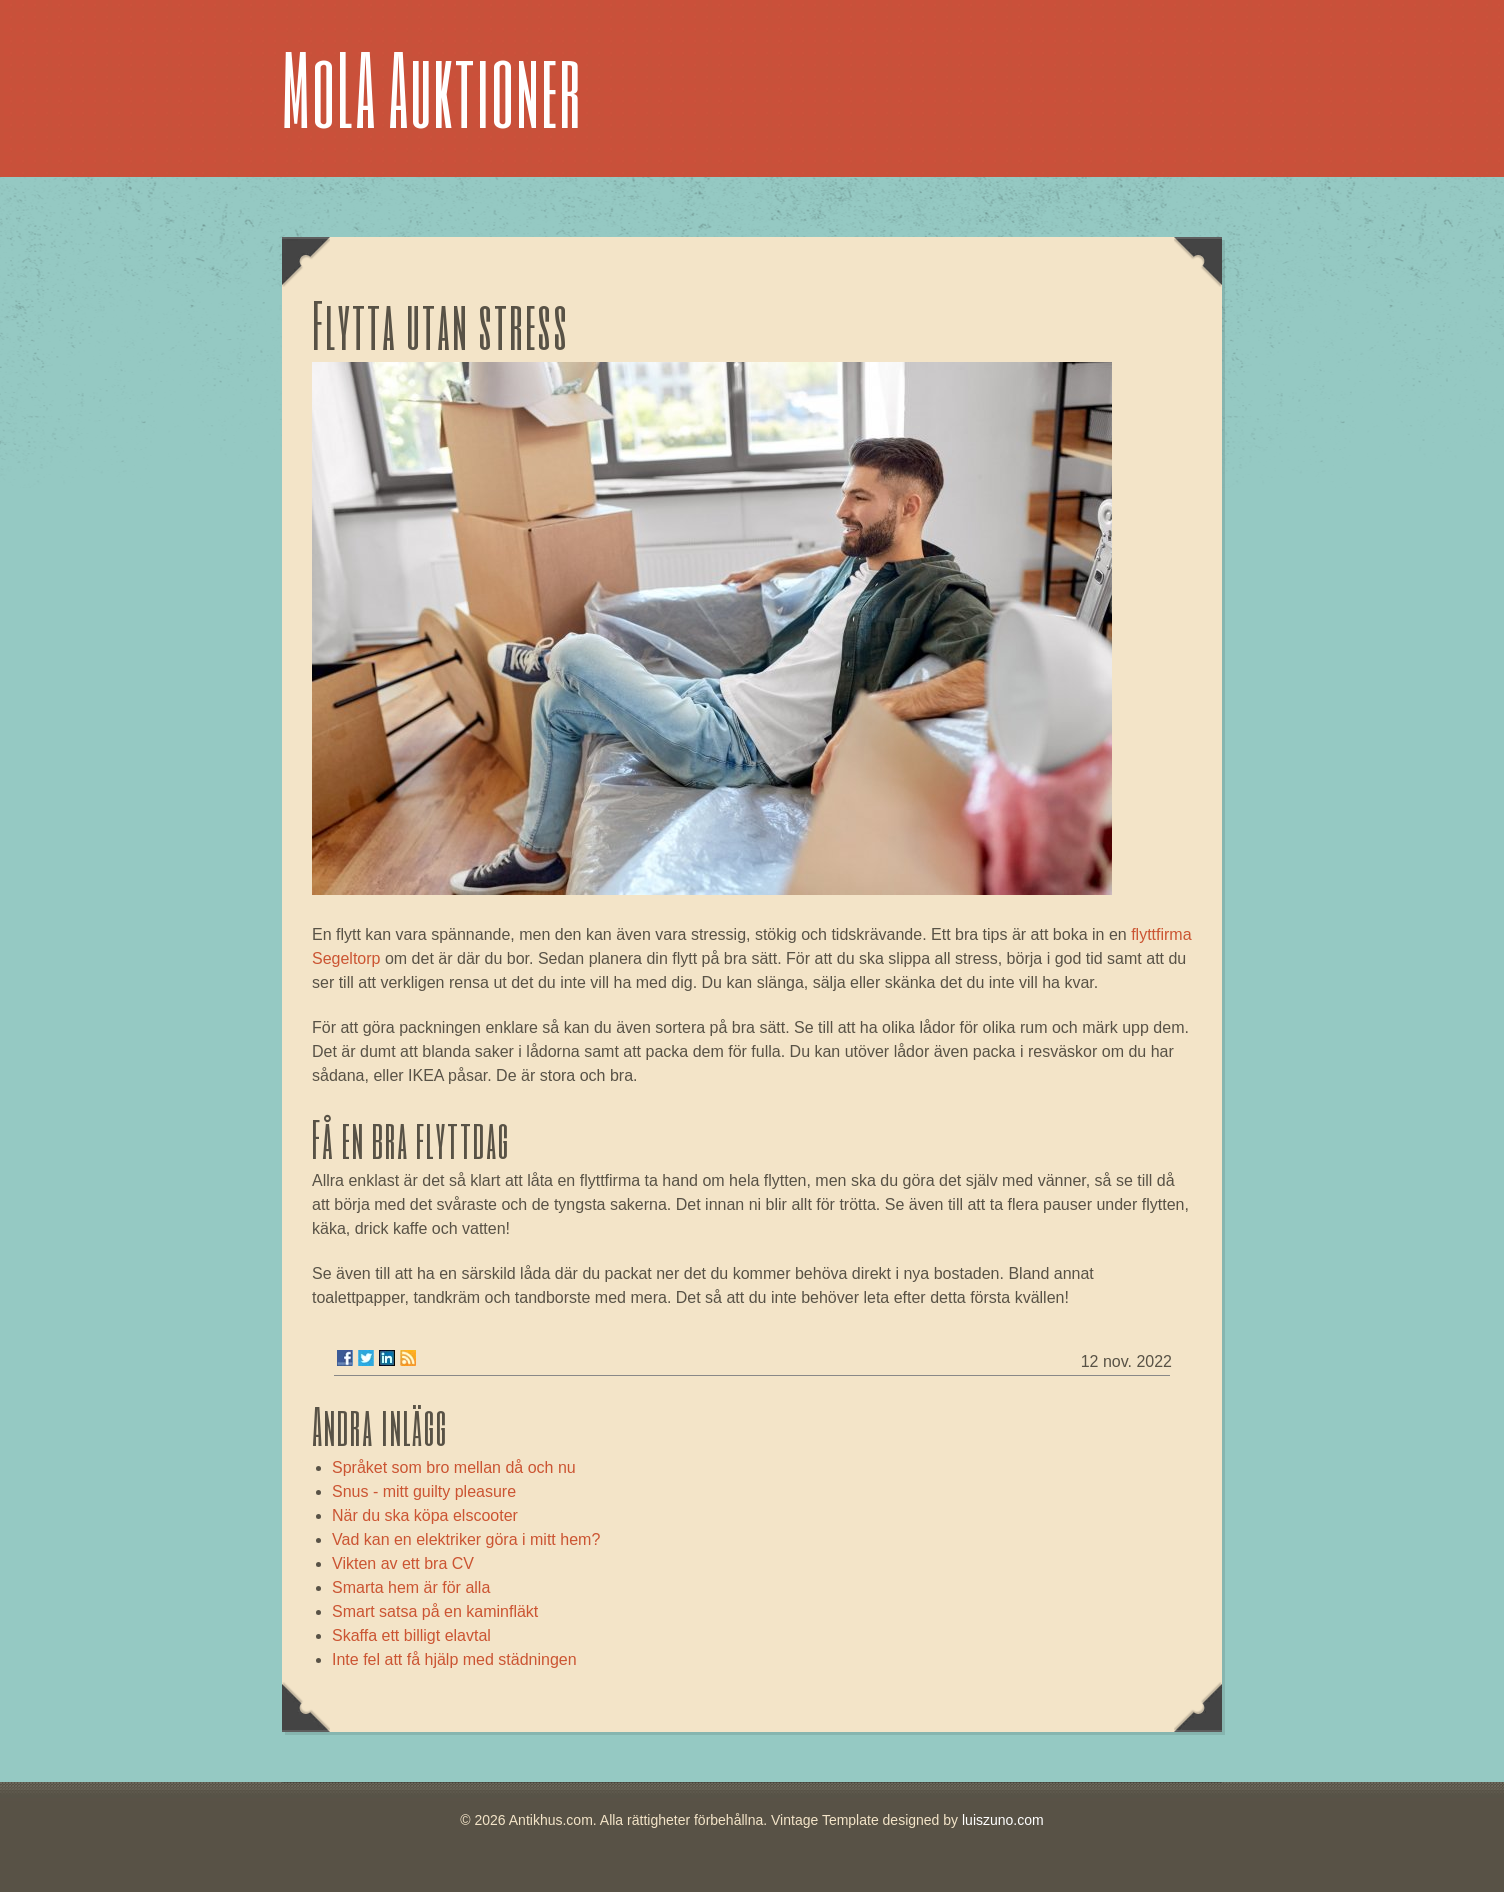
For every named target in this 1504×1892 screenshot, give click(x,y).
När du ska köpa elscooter (425, 1515)
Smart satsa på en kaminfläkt (435, 1611)
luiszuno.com (1003, 1820)
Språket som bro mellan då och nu (454, 1467)
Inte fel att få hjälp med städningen (454, 1659)
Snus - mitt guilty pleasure (424, 1491)
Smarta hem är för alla (411, 1587)
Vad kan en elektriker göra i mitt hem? (466, 1539)
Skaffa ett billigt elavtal (411, 1635)
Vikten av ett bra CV (403, 1563)
